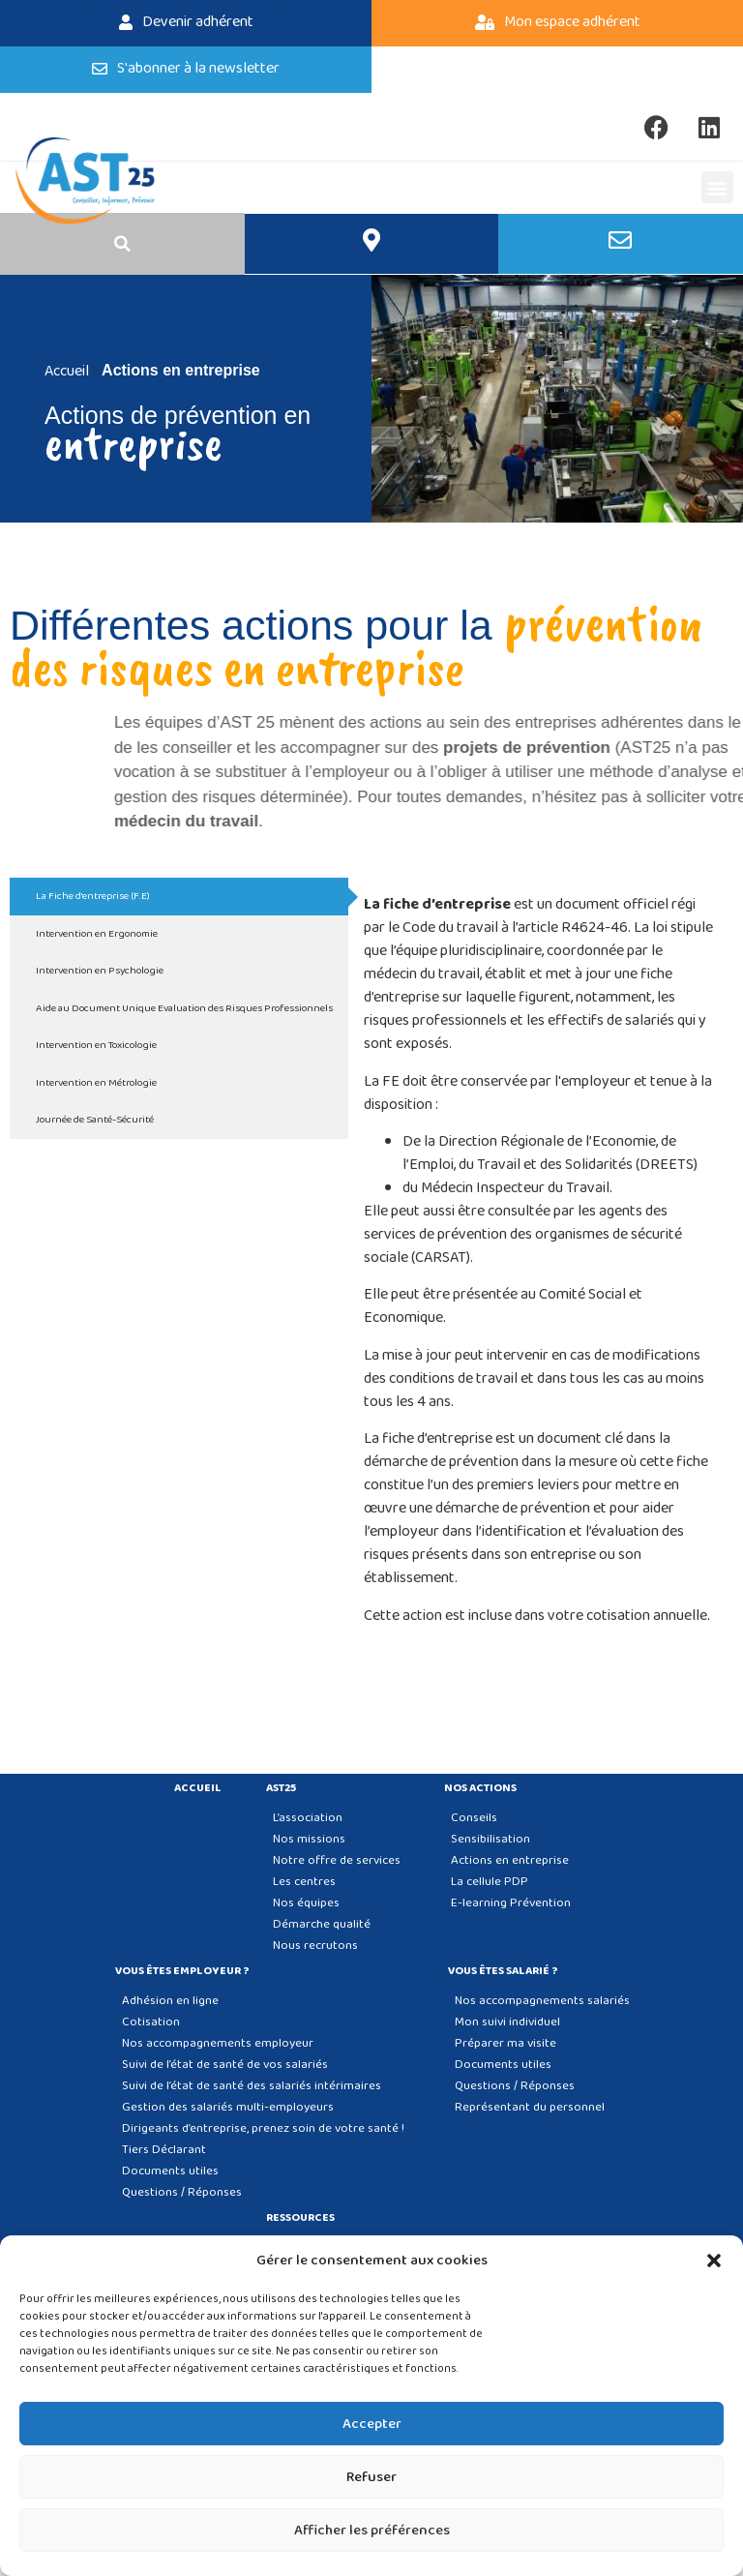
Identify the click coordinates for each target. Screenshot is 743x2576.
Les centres (304, 1882)
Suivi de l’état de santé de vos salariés (225, 2064)
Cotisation (151, 2022)
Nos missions (309, 1839)
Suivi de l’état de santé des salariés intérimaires (251, 2086)
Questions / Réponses (182, 2192)
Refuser (371, 2477)
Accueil (198, 1788)
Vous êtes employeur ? (187, 1971)
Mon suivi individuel (507, 2022)
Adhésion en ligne (170, 2001)
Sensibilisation (490, 1839)
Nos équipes (306, 1903)
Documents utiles (170, 2171)
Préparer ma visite (505, 2043)
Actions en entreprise (510, 1860)
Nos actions (485, 1788)
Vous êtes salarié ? (508, 1971)
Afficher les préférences (372, 2530)
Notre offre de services (337, 1860)
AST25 (286, 1788)
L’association (307, 1818)
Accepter (371, 2424)
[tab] (179, 896)
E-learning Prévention (511, 1903)
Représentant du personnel (530, 2107)
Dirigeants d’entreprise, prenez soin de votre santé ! (263, 2128)
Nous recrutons (315, 1945)
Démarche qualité (322, 1924)
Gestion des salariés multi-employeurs (228, 2107)
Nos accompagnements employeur (217, 2043)
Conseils (474, 1818)
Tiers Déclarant (164, 2150)
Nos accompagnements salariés (542, 2001)
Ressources (305, 2218)
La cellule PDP (489, 1882)
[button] (714, 2260)
